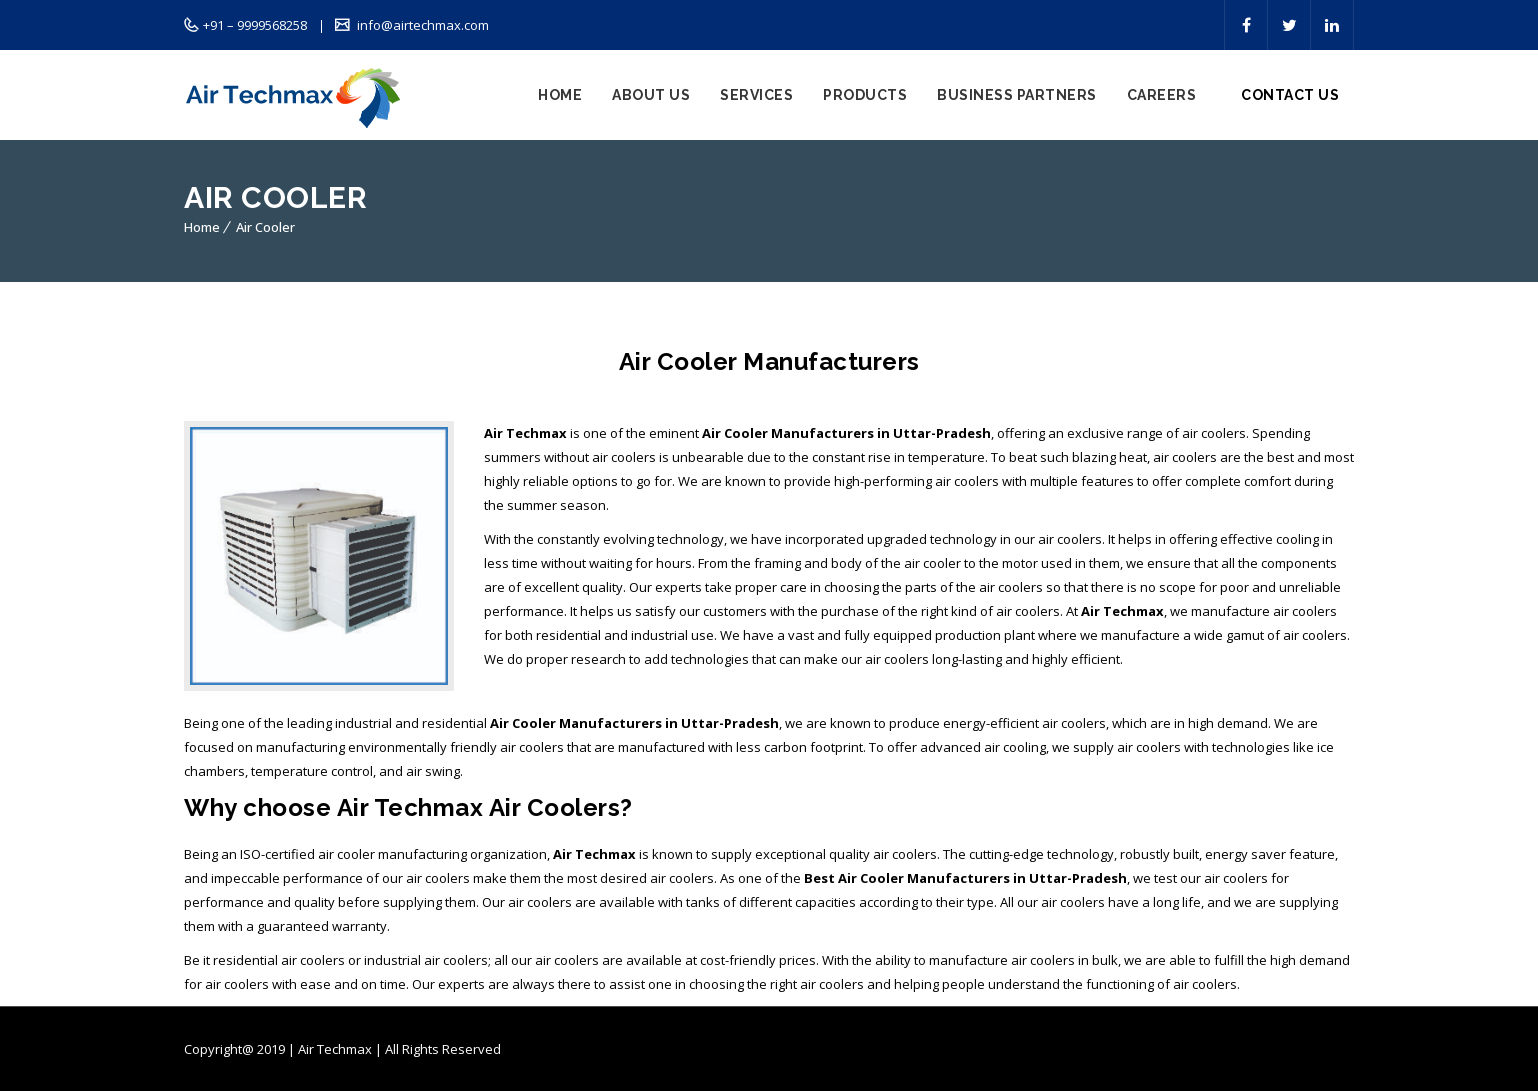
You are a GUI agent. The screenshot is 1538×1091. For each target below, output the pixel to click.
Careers (1162, 95)
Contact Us (1290, 95)
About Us (651, 95)
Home (560, 95)
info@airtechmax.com (421, 25)
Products (865, 95)
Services (756, 95)
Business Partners (1017, 95)
